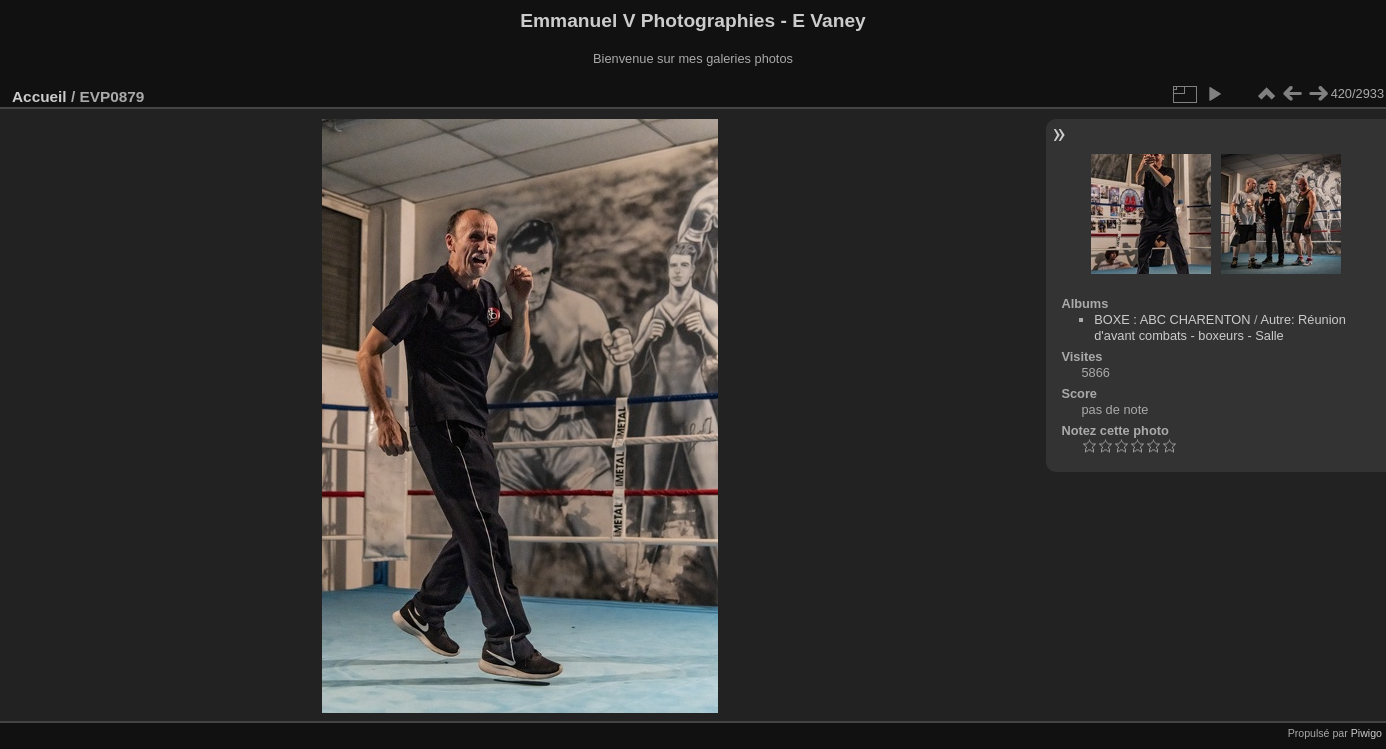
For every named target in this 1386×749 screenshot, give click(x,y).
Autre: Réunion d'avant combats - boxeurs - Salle (1220, 327)
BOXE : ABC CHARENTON (1172, 319)
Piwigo (1366, 733)
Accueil (39, 96)
